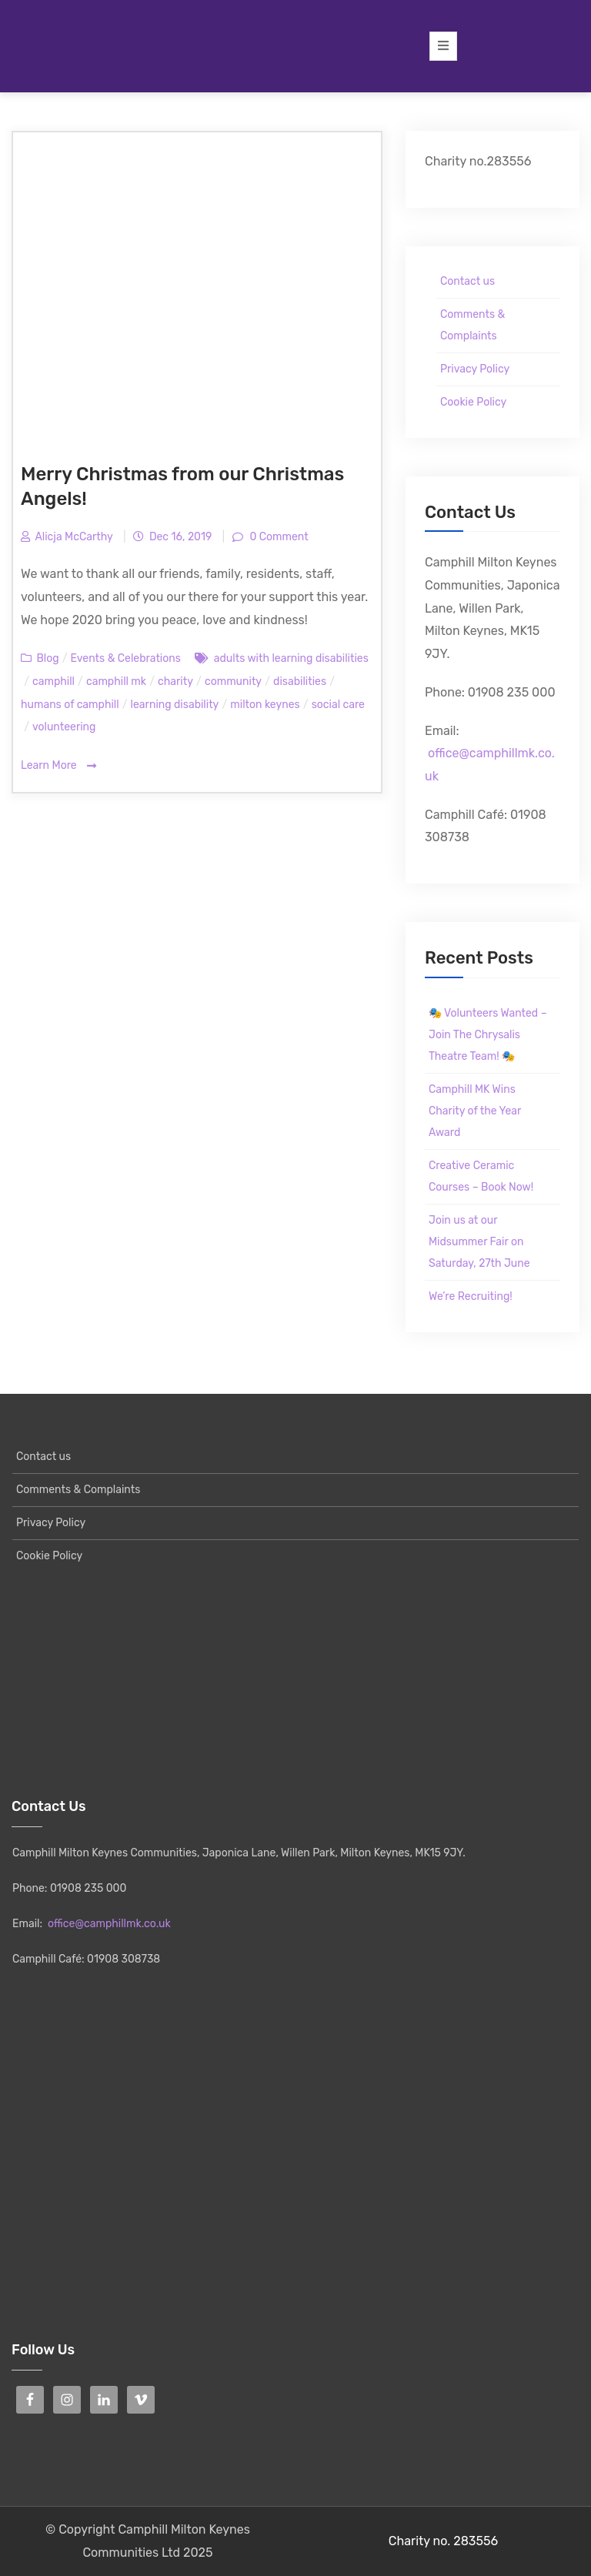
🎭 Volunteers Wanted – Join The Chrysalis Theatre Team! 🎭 (488, 1035)
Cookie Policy (473, 402)
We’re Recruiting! (471, 1296)
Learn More (58, 766)
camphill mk (116, 681)
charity (175, 681)
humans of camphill (70, 704)
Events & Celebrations (126, 658)
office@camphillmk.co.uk (109, 1923)
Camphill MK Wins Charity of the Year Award (475, 1111)
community (233, 681)
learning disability (175, 704)
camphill (53, 681)
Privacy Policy (474, 369)
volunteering (63, 726)
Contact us (467, 281)
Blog (47, 658)
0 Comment (278, 536)
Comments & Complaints (472, 325)
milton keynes (264, 704)
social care (338, 704)
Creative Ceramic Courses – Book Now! (481, 1176)
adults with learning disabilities (291, 658)
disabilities (299, 681)
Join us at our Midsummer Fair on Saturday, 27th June (479, 1242)
